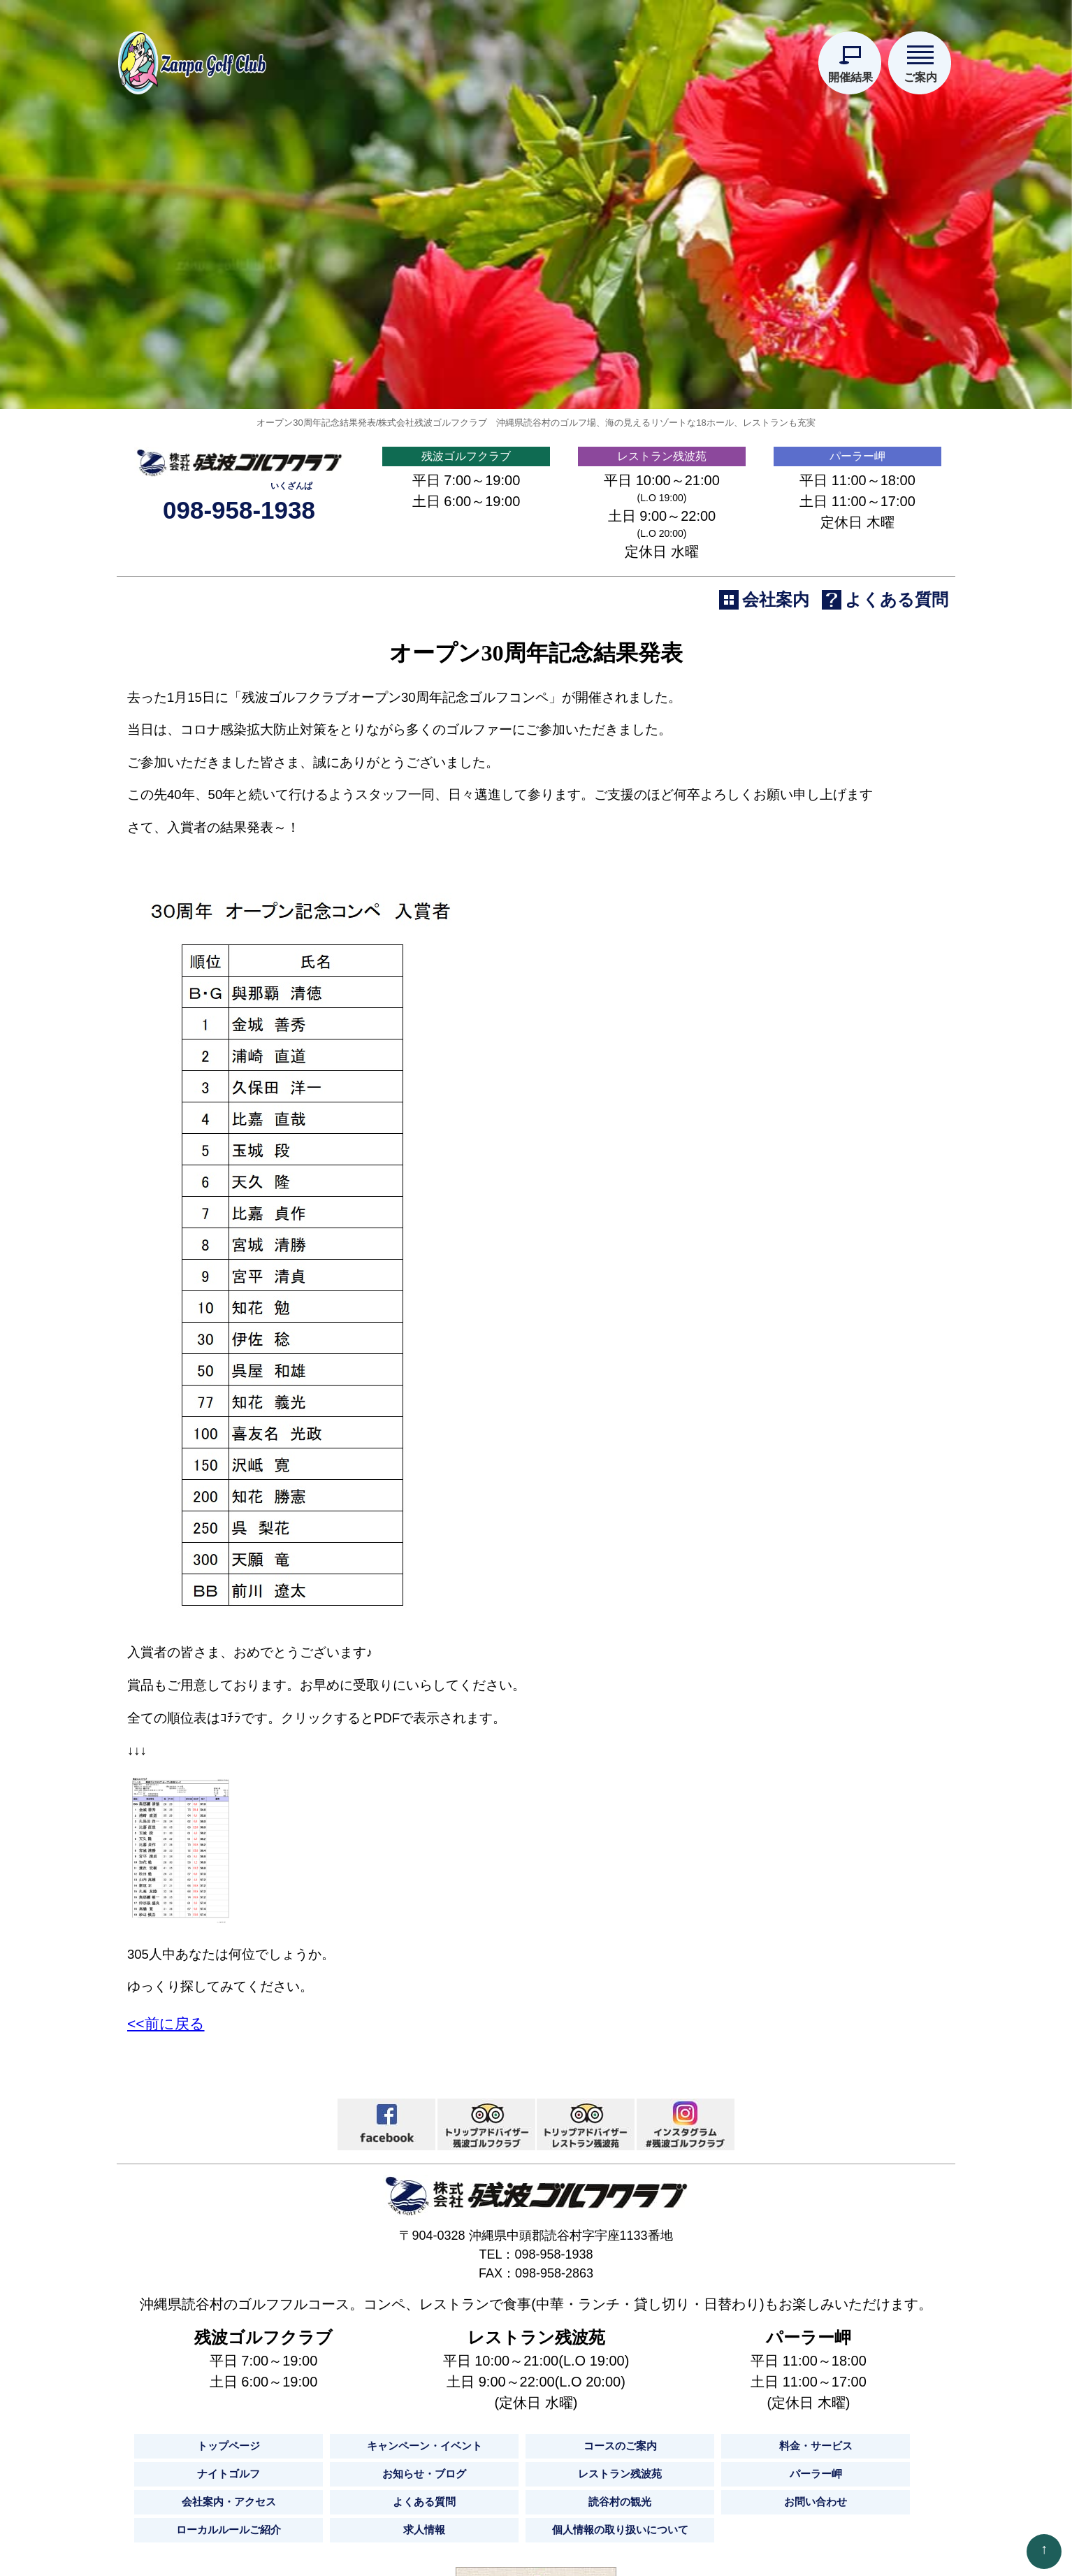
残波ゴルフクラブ (466, 761)
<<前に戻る (166, 2380)
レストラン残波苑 (662, 761)
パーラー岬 (857, 761)
